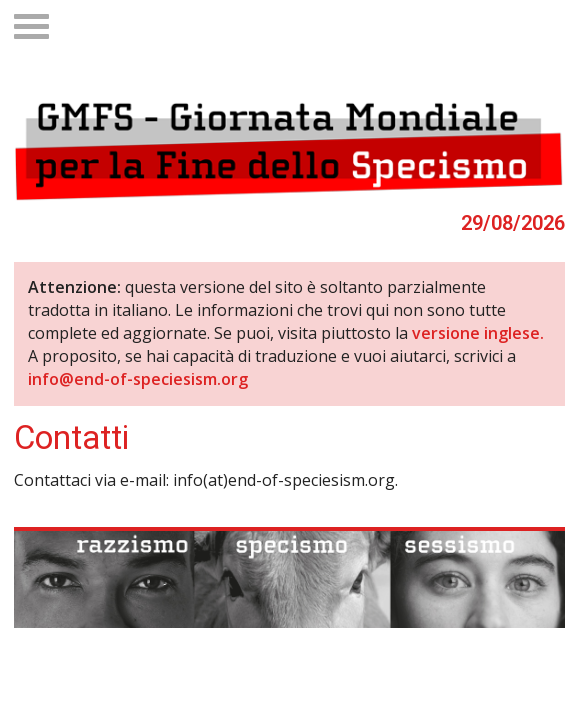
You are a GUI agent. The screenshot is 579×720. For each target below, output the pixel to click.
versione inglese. (478, 333)
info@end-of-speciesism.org (138, 379)
